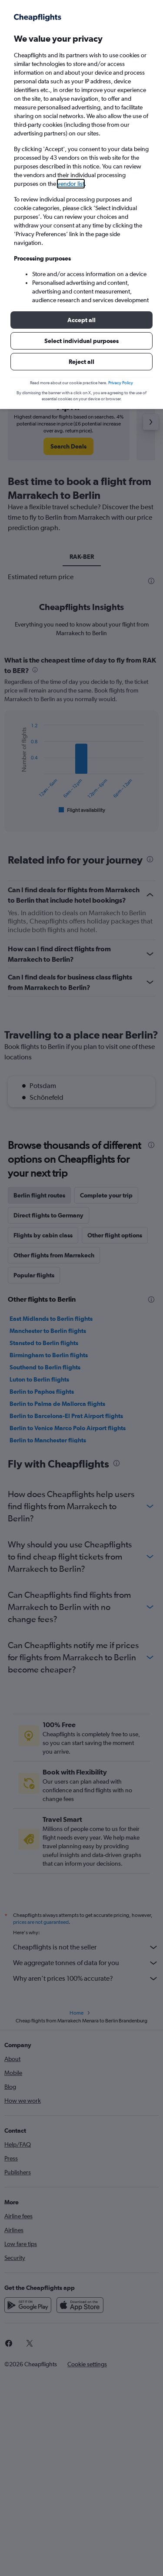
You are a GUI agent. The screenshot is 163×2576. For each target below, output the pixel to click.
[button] (81, 320)
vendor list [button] (70, 183)
